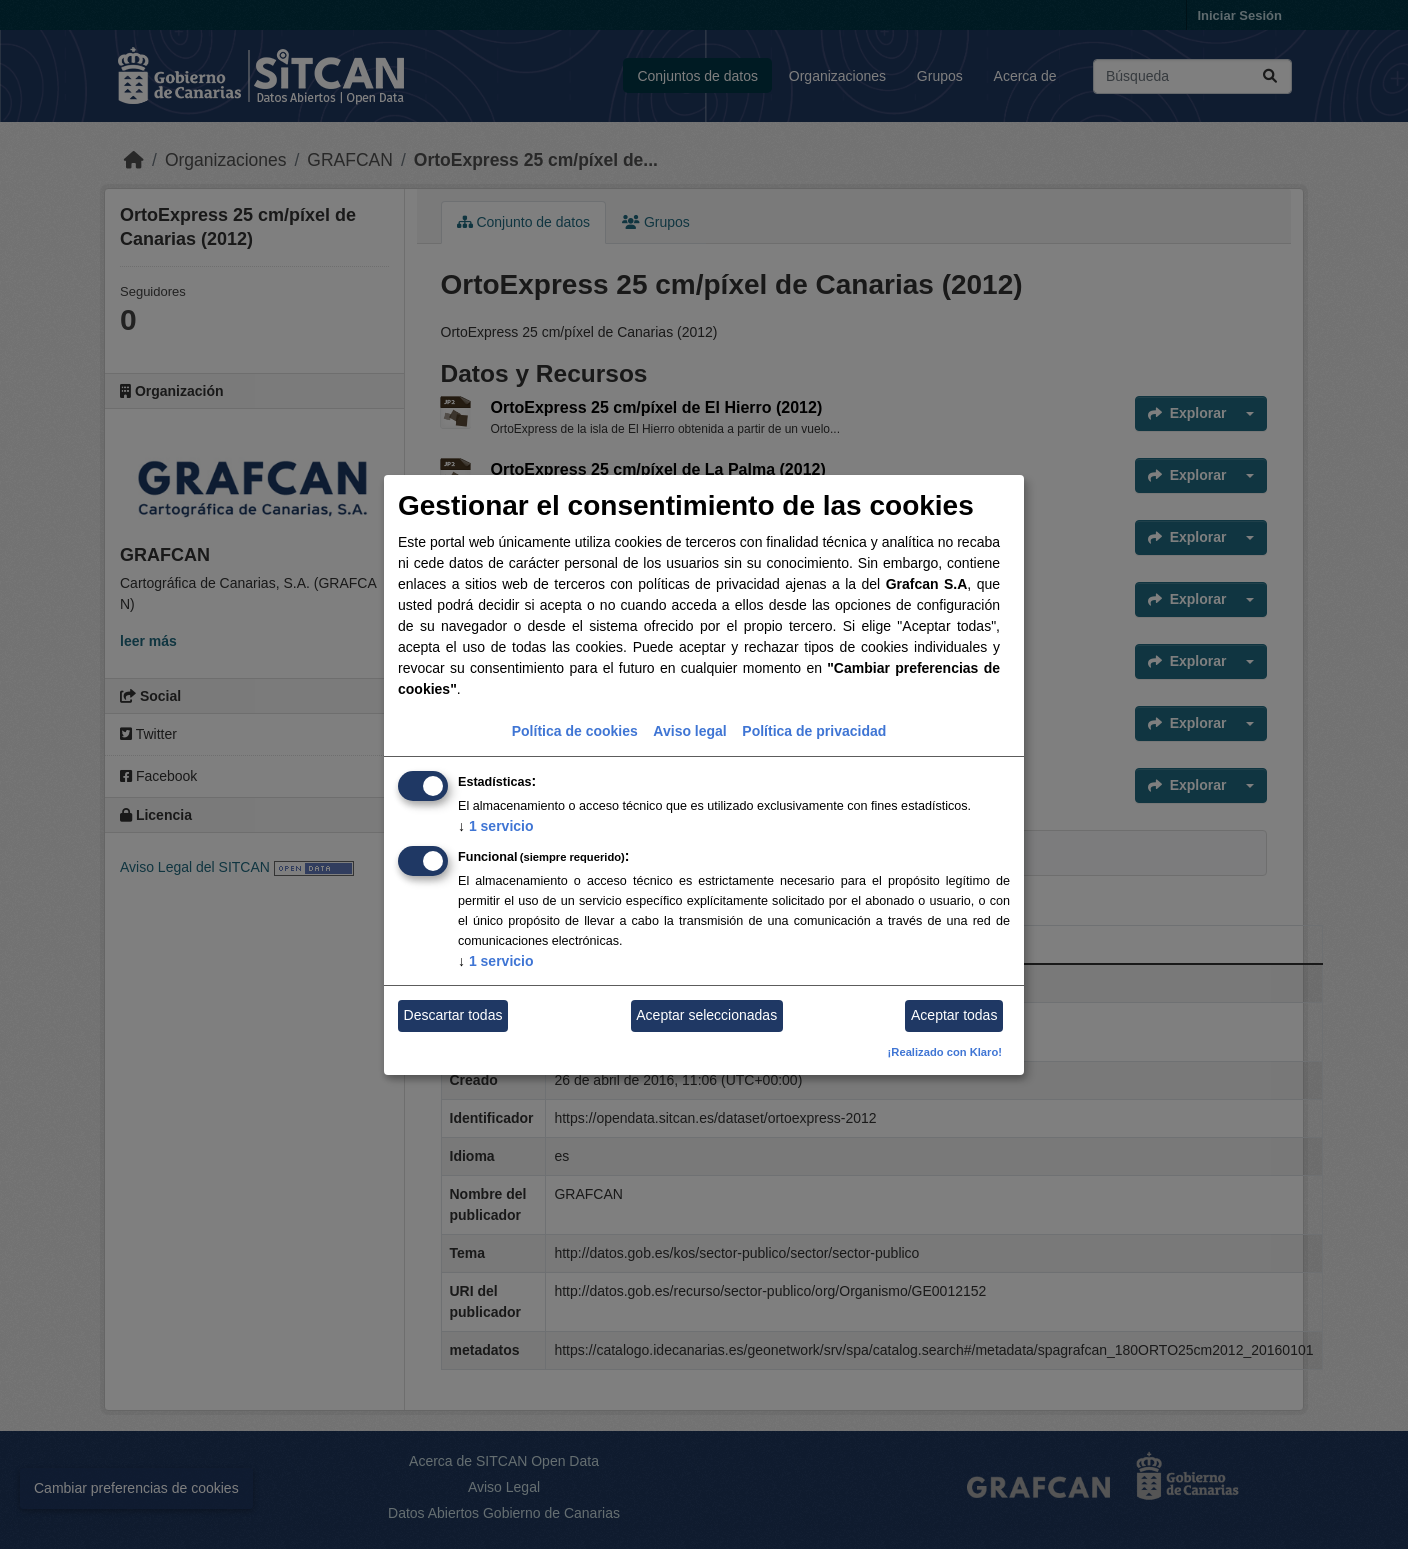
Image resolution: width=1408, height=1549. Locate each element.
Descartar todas (453, 1015)
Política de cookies (575, 731)
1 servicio (496, 826)
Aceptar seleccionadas (706, 1015)
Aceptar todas (954, 1015)
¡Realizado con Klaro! (945, 1052)
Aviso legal (689, 731)
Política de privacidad (814, 731)
